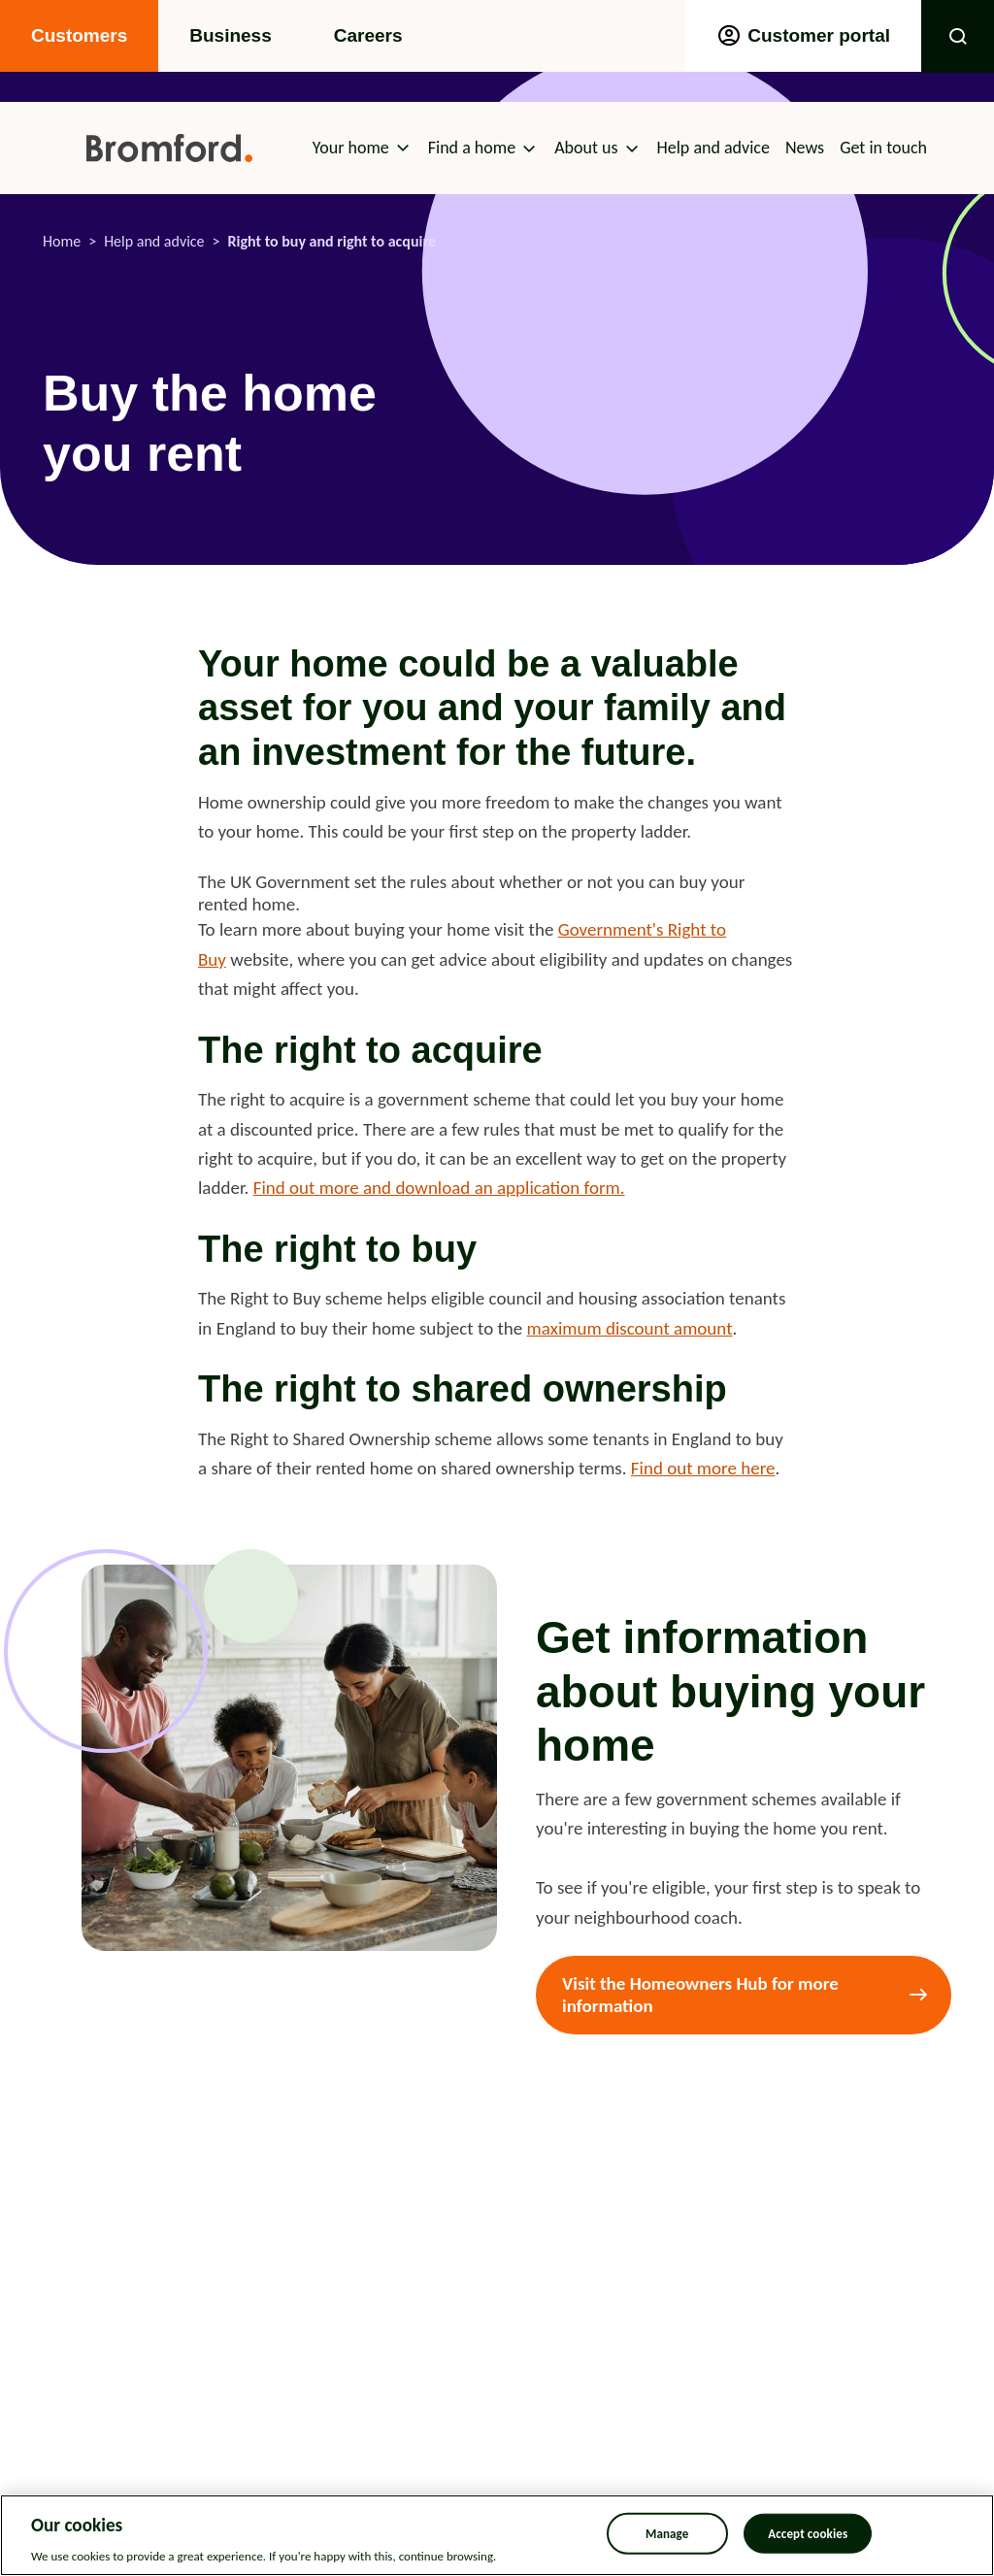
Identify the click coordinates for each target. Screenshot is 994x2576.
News (804, 147)
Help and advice (713, 147)
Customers (79, 35)
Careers (368, 35)
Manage (667, 2533)
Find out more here (703, 1468)
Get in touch (883, 147)
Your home (351, 147)
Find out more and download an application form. (439, 1187)
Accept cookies (807, 2533)
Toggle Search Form (957, 36)
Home (62, 241)
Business (230, 35)
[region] (497, 2535)
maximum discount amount (630, 1328)
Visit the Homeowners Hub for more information (700, 1994)
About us (585, 147)
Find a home (471, 147)
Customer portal (803, 36)
